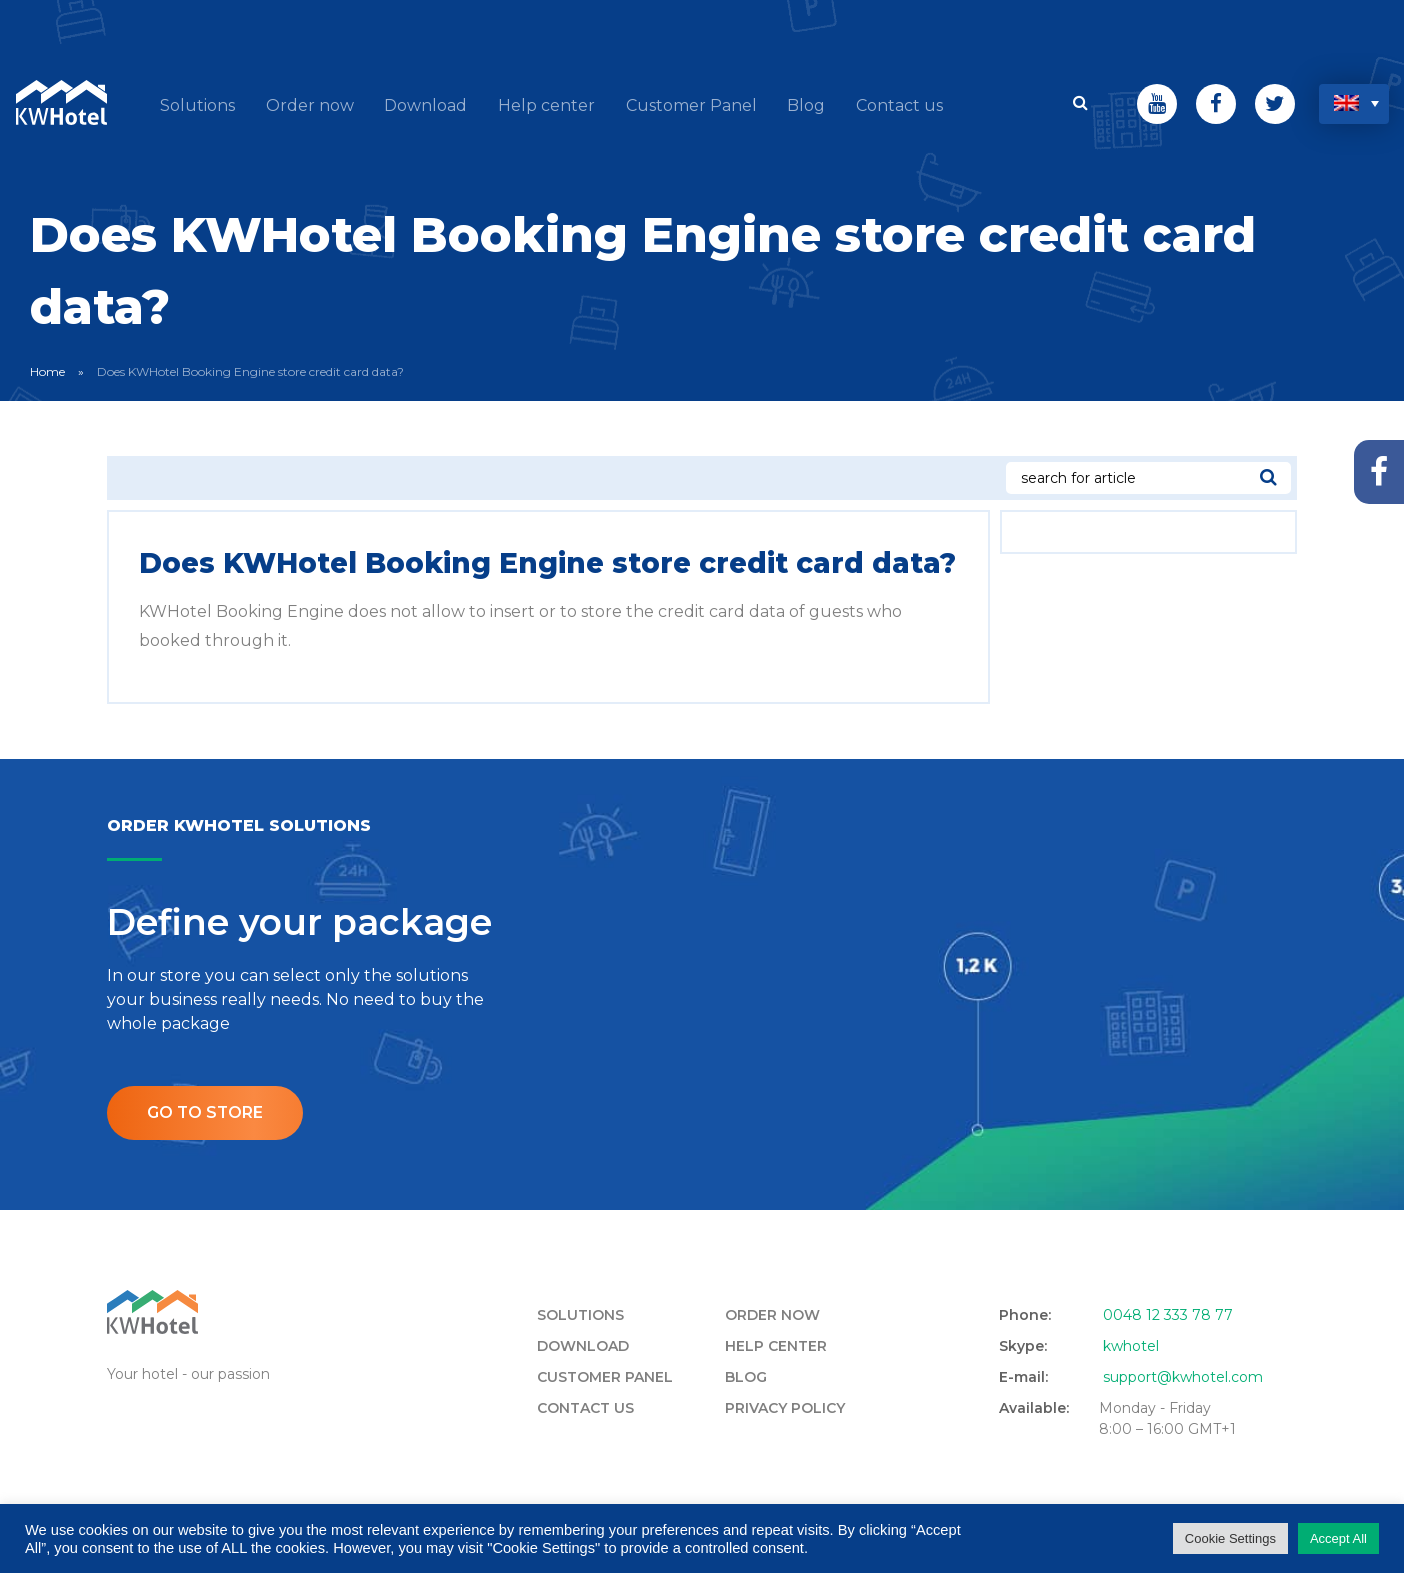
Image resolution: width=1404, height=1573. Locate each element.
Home (47, 370)
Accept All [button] (1338, 1538)
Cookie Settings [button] (1230, 1538)
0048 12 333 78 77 (1168, 1313)
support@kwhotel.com (1183, 1375)
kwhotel (1131, 1344)
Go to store (206, 1110)
